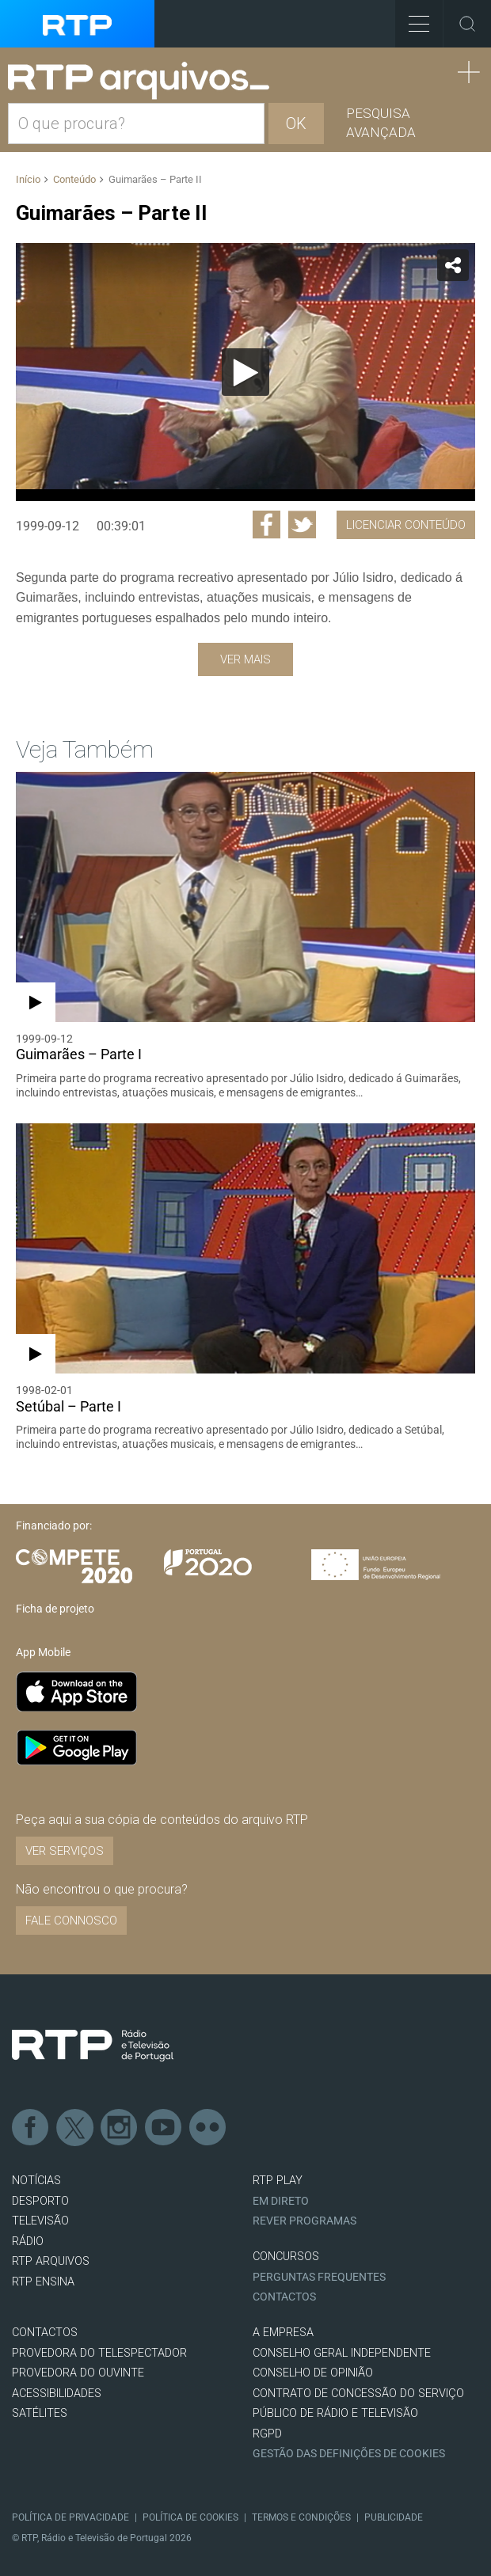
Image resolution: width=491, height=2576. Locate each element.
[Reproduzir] (245, 372)
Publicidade (393, 2517)
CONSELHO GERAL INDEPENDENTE (342, 2353)
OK (296, 123)
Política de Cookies (190, 2517)
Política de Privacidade (70, 2517)
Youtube (164, 2128)
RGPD (267, 2434)
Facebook (31, 2128)
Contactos (284, 2297)
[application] (245, 372)
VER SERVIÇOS (64, 1851)
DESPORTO (40, 2201)
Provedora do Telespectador (99, 2353)
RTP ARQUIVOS (50, 2261)
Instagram (120, 2128)
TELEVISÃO (40, 2221)
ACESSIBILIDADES (56, 2393)
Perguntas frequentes (319, 2277)
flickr (208, 2128)
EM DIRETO (281, 2201)
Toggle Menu (412, 19)
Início (28, 179)
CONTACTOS (45, 2332)
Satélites (39, 2413)
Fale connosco (71, 1920)
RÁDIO (28, 2241)
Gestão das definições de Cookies (349, 2453)
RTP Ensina (43, 2282)
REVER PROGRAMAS (304, 2221)
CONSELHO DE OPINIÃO (313, 2373)
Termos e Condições (301, 2517)
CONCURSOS (286, 2256)
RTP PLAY (278, 2180)
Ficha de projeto (55, 1608)
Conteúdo (74, 179)
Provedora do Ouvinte (78, 2373)
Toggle (467, 23)
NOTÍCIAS (36, 2180)
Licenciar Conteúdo (406, 525)
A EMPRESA (283, 2332)
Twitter (75, 2128)
